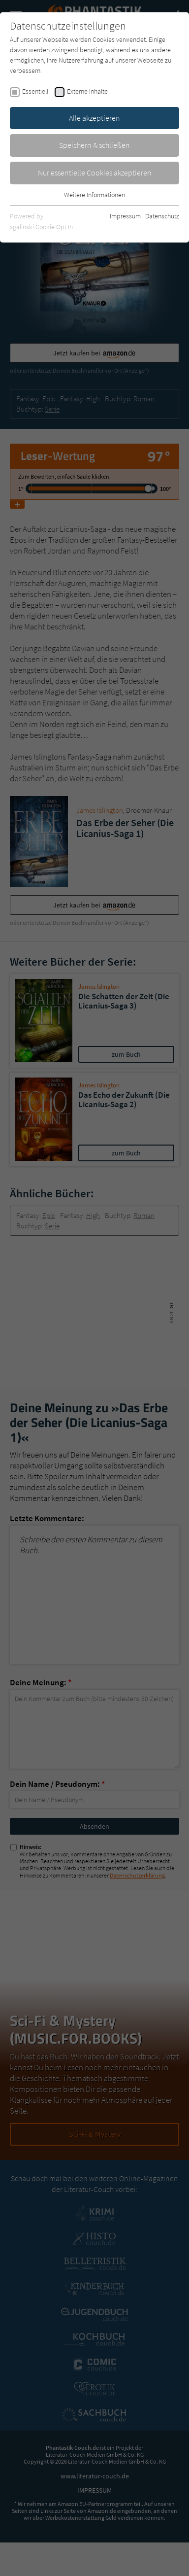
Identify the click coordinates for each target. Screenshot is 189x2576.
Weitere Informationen (94, 194)
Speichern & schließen (94, 145)
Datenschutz (162, 215)
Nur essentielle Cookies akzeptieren (95, 172)
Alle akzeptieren (94, 118)
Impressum (125, 215)
